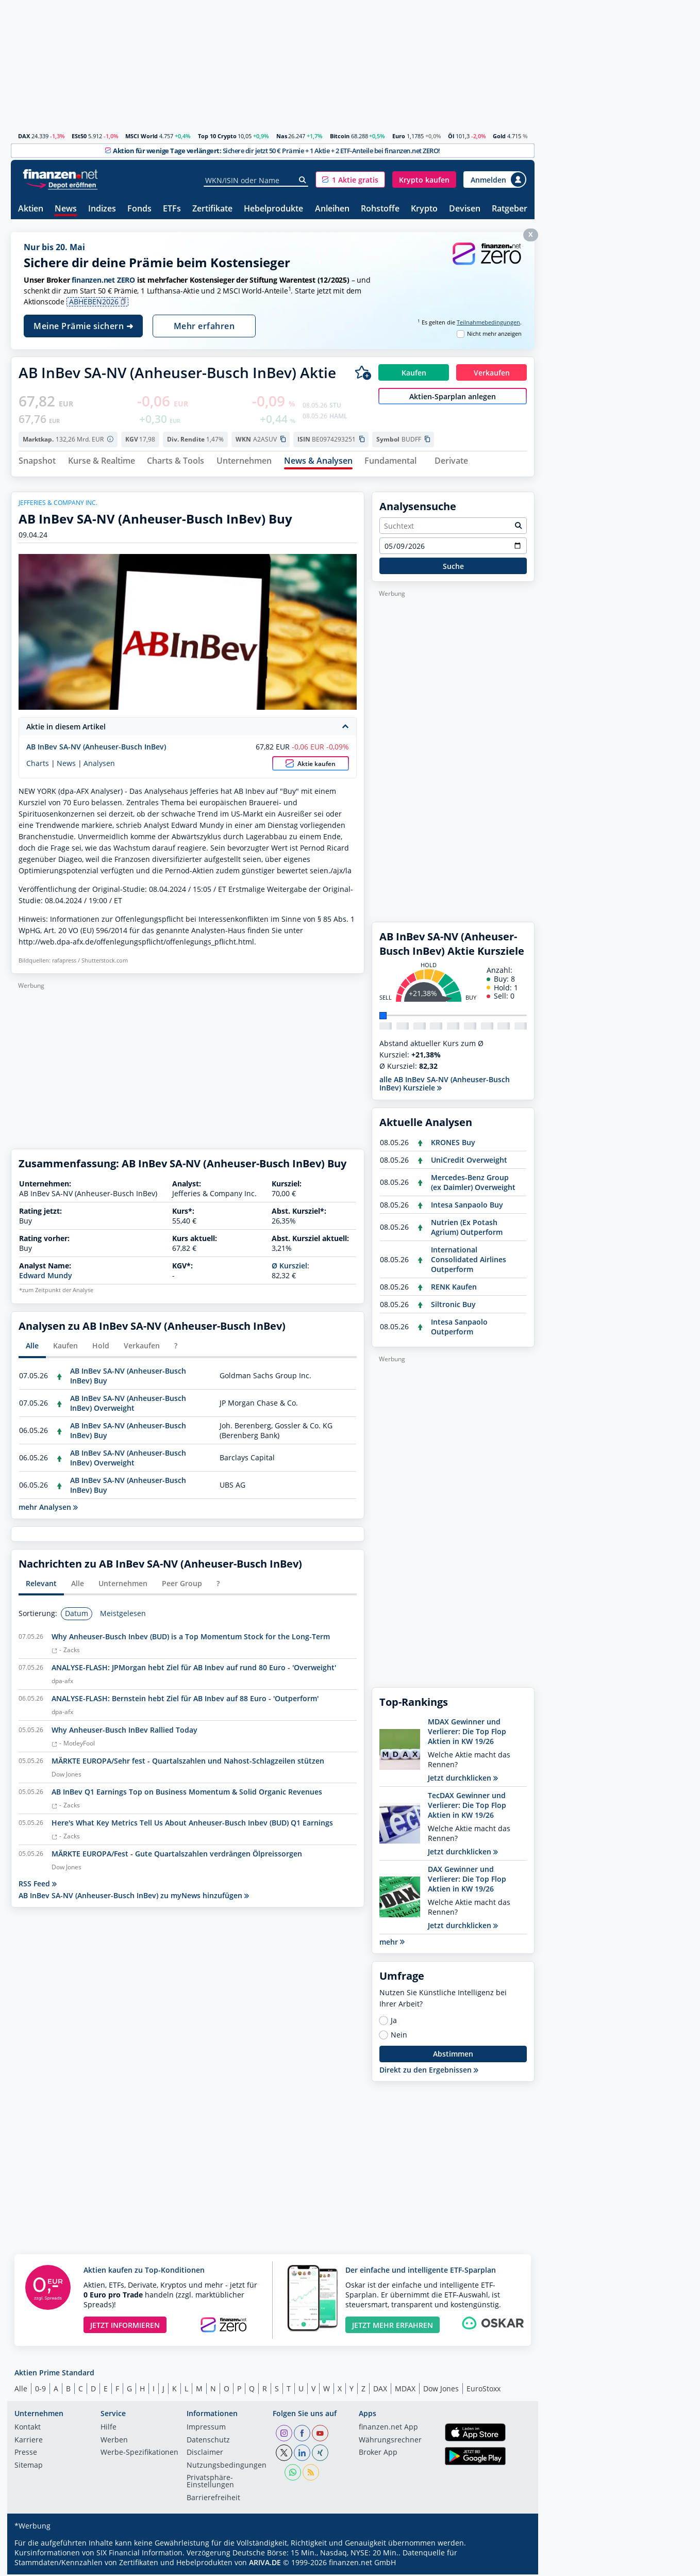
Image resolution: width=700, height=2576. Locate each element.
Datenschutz (208, 2442)
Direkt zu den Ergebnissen (428, 2071)
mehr (392, 1943)
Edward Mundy (45, 1277)
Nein (399, 2036)
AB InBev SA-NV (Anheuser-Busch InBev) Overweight (128, 1404)
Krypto (424, 209)
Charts (37, 765)
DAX (24, 136)
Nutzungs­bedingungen (226, 2467)
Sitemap (28, 2467)
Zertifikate (212, 209)
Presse (25, 2454)
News (66, 209)
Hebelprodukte (273, 209)
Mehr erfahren (204, 326)
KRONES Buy (453, 1143)
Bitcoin (339, 136)
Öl (451, 136)
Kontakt (27, 2429)
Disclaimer (205, 2454)
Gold (499, 136)
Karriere (28, 2442)
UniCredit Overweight (469, 1161)
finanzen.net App (388, 2429)
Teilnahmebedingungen (488, 322)
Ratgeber (509, 209)
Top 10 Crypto (217, 136)
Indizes (102, 209)
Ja (394, 2022)
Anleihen (332, 209)
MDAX (405, 2390)
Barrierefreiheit (213, 2500)
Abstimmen (453, 2055)
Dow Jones (441, 2390)
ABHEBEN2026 (97, 301)
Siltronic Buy (453, 1305)
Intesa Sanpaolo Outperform (459, 1328)
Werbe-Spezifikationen (139, 2454)
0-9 (40, 2390)
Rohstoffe (380, 209)
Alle (20, 2390)
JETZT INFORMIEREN (125, 2327)
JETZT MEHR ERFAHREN (392, 2327)
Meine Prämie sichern (83, 326)
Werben (114, 2442)
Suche (453, 568)
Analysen (99, 765)
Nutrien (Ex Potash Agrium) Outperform (467, 1228)
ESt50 (79, 136)
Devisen (464, 209)
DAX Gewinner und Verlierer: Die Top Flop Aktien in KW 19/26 (467, 1880)
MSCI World (141, 136)
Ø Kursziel (289, 1267)
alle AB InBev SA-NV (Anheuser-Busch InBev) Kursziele (444, 1085)
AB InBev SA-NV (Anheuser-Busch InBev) (96, 748)
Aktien (30, 209)
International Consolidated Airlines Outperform (468, 1260)
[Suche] (302, 180)
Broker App (378, 2454)
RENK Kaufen (454, 1288)
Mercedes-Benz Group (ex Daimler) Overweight (473, 1183)
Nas (281, 136)
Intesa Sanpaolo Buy (467, 1206)
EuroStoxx (483, 2390)
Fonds (139, 209)
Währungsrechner (390, 2442)
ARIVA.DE (265, 2564)
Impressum (206, 2429)
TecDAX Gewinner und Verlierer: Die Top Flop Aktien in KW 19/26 (467, 1806)
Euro (398, 136)
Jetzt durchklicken (463, 1779)
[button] (350, 179)
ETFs (172, 209)
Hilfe (108, 2429)
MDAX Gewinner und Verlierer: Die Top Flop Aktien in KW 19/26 (467, 1732)
